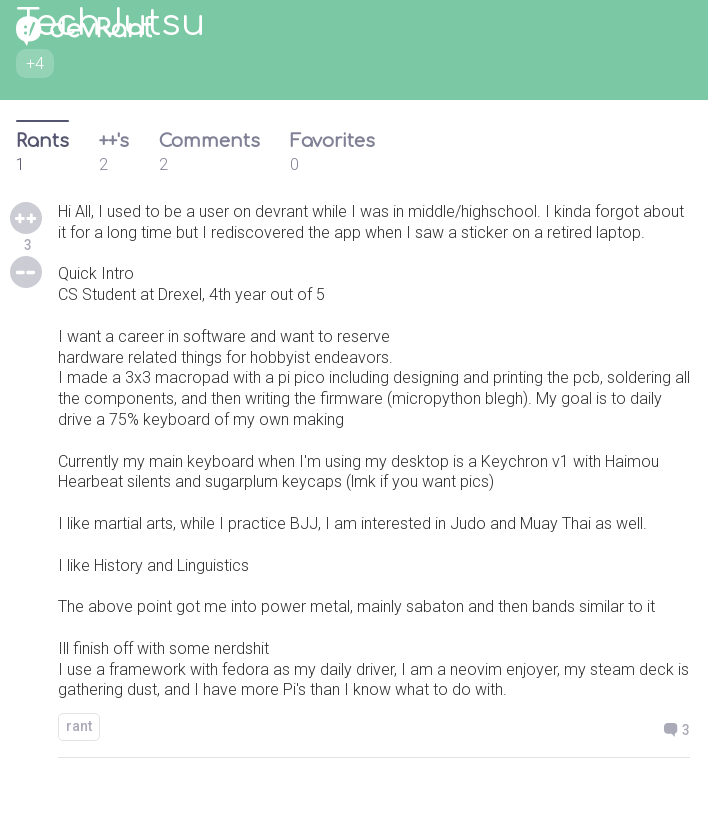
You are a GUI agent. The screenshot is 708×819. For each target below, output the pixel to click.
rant (79, 726)
